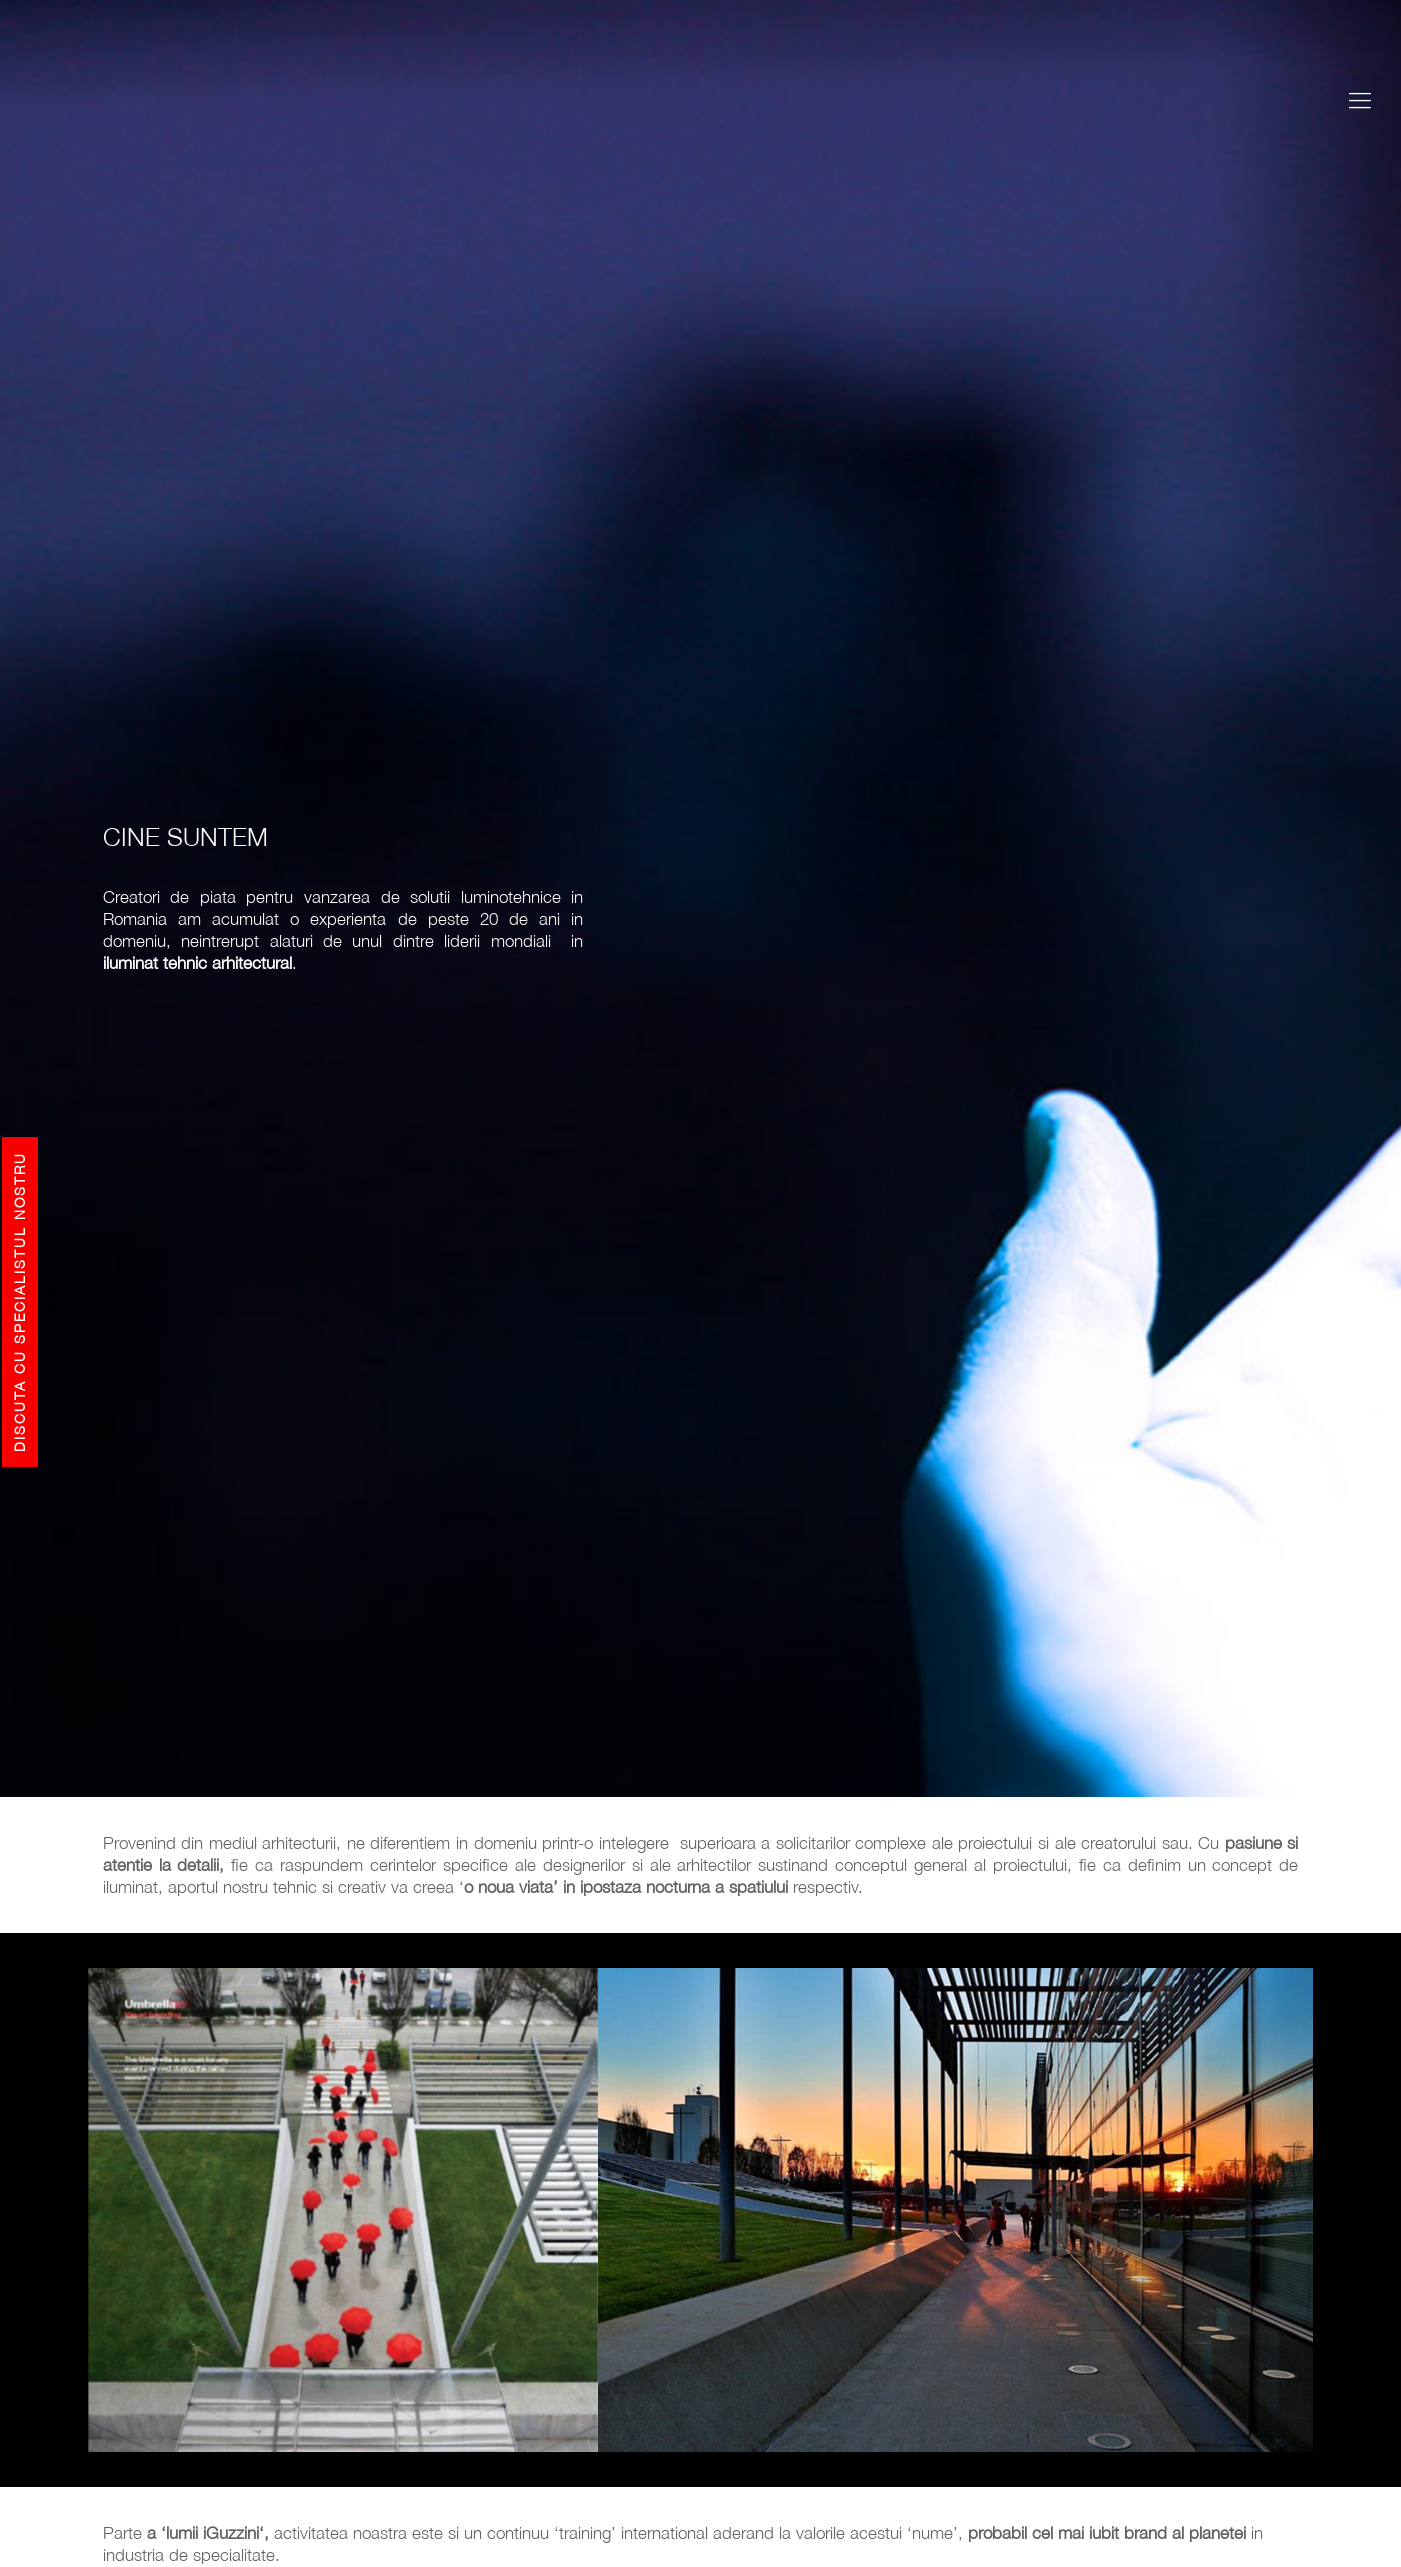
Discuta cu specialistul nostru (19, 1302)
